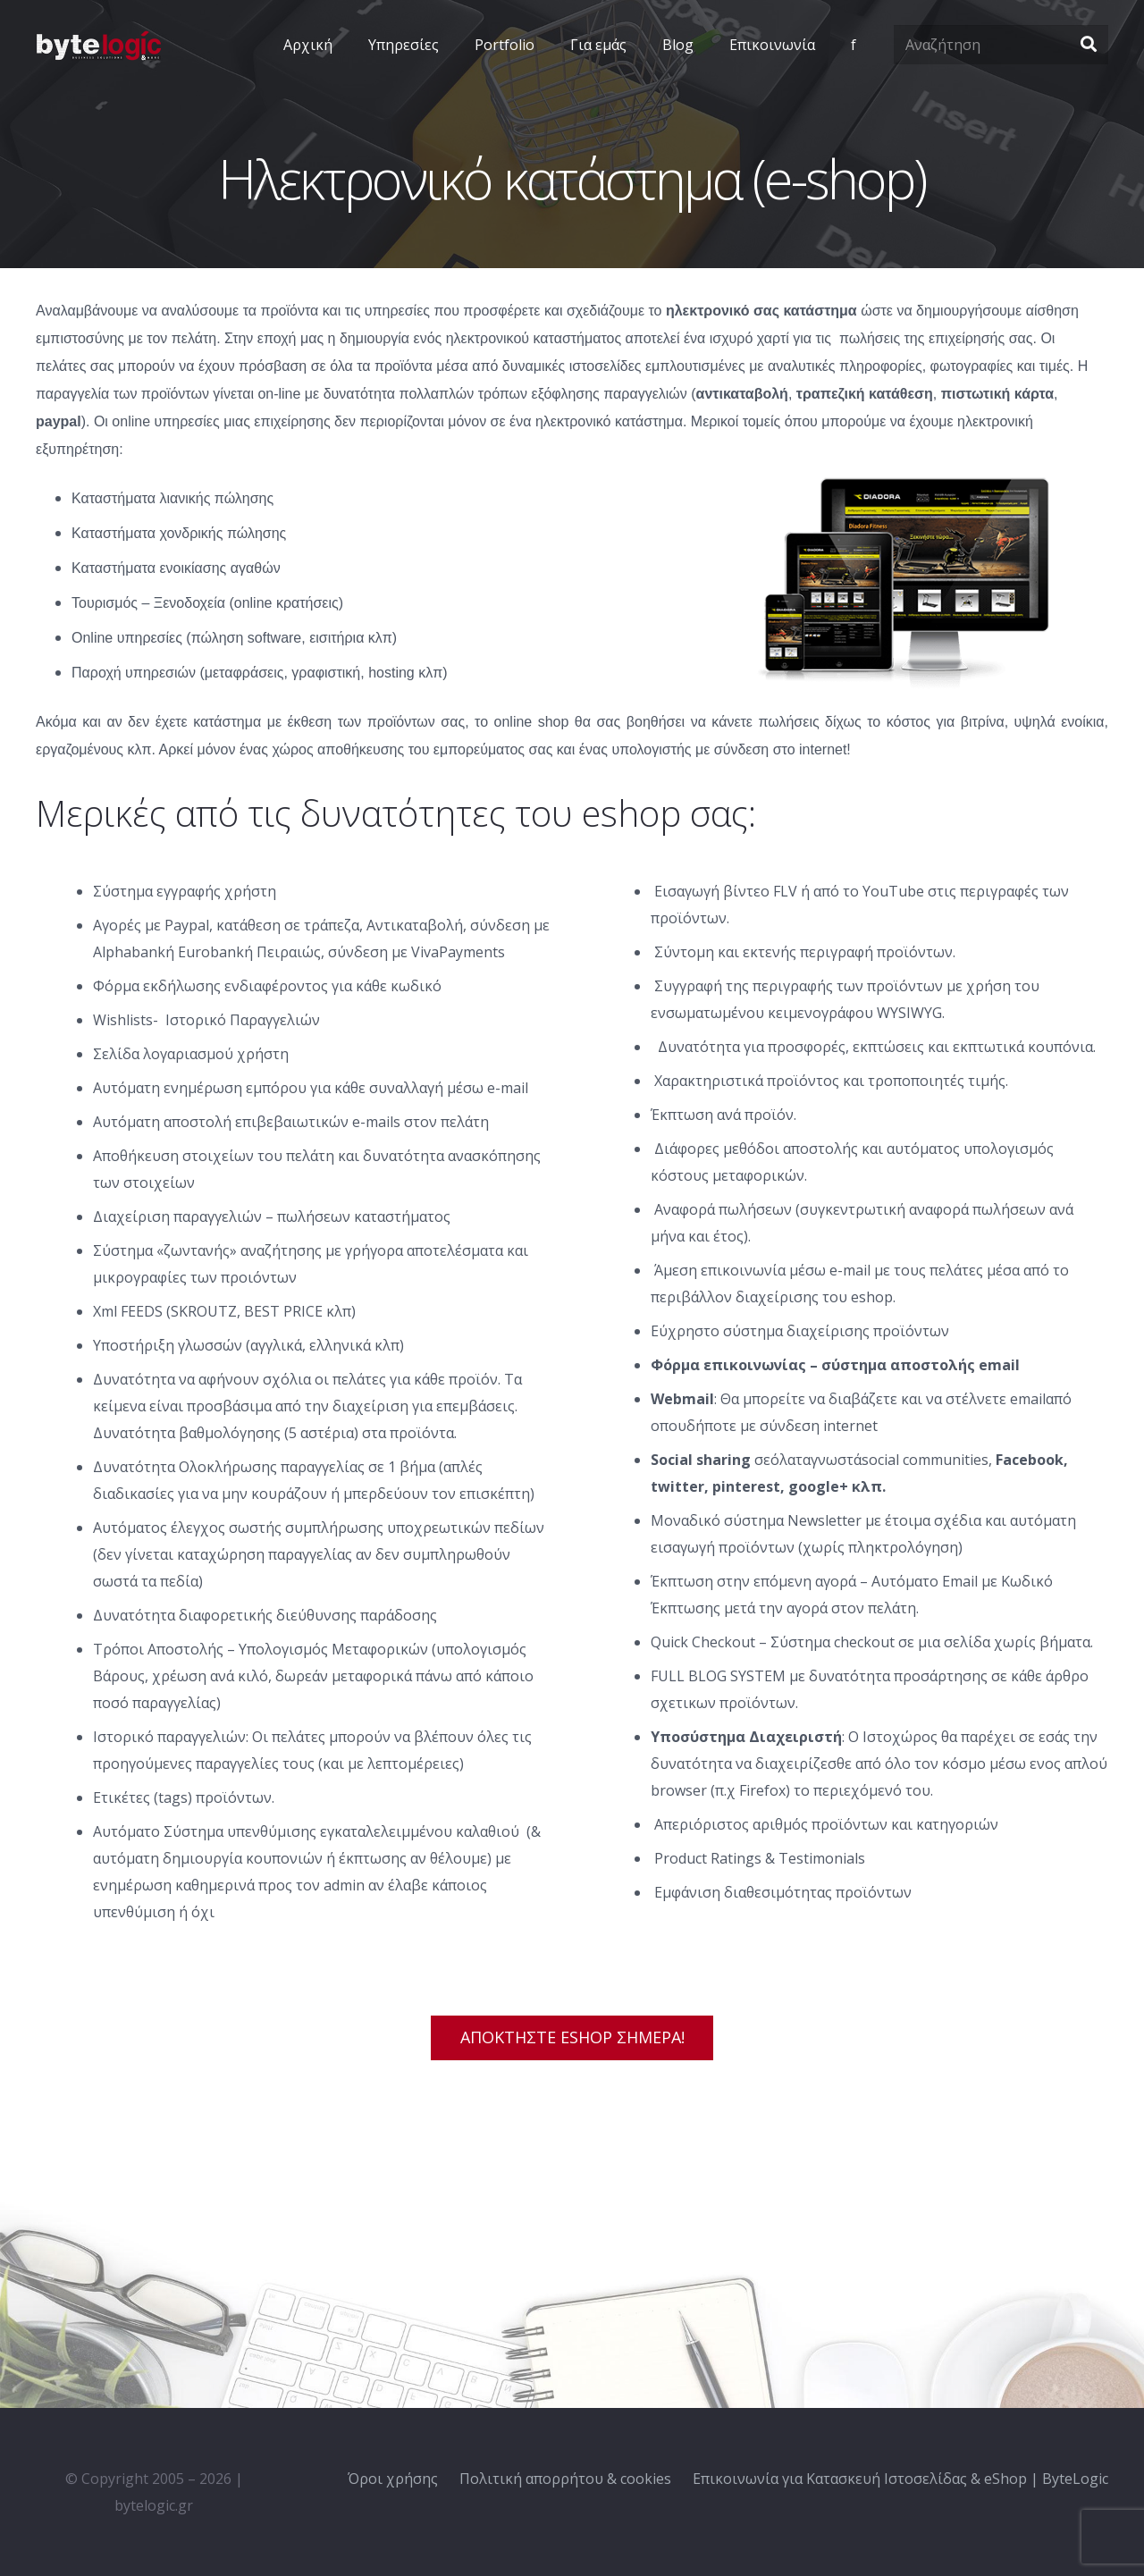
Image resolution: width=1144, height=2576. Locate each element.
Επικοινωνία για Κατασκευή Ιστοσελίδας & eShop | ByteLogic (900, 2478)
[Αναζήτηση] (1001, 45)
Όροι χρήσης (393, 2478)
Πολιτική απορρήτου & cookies (565, 2478)
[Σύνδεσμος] (98, 45)
